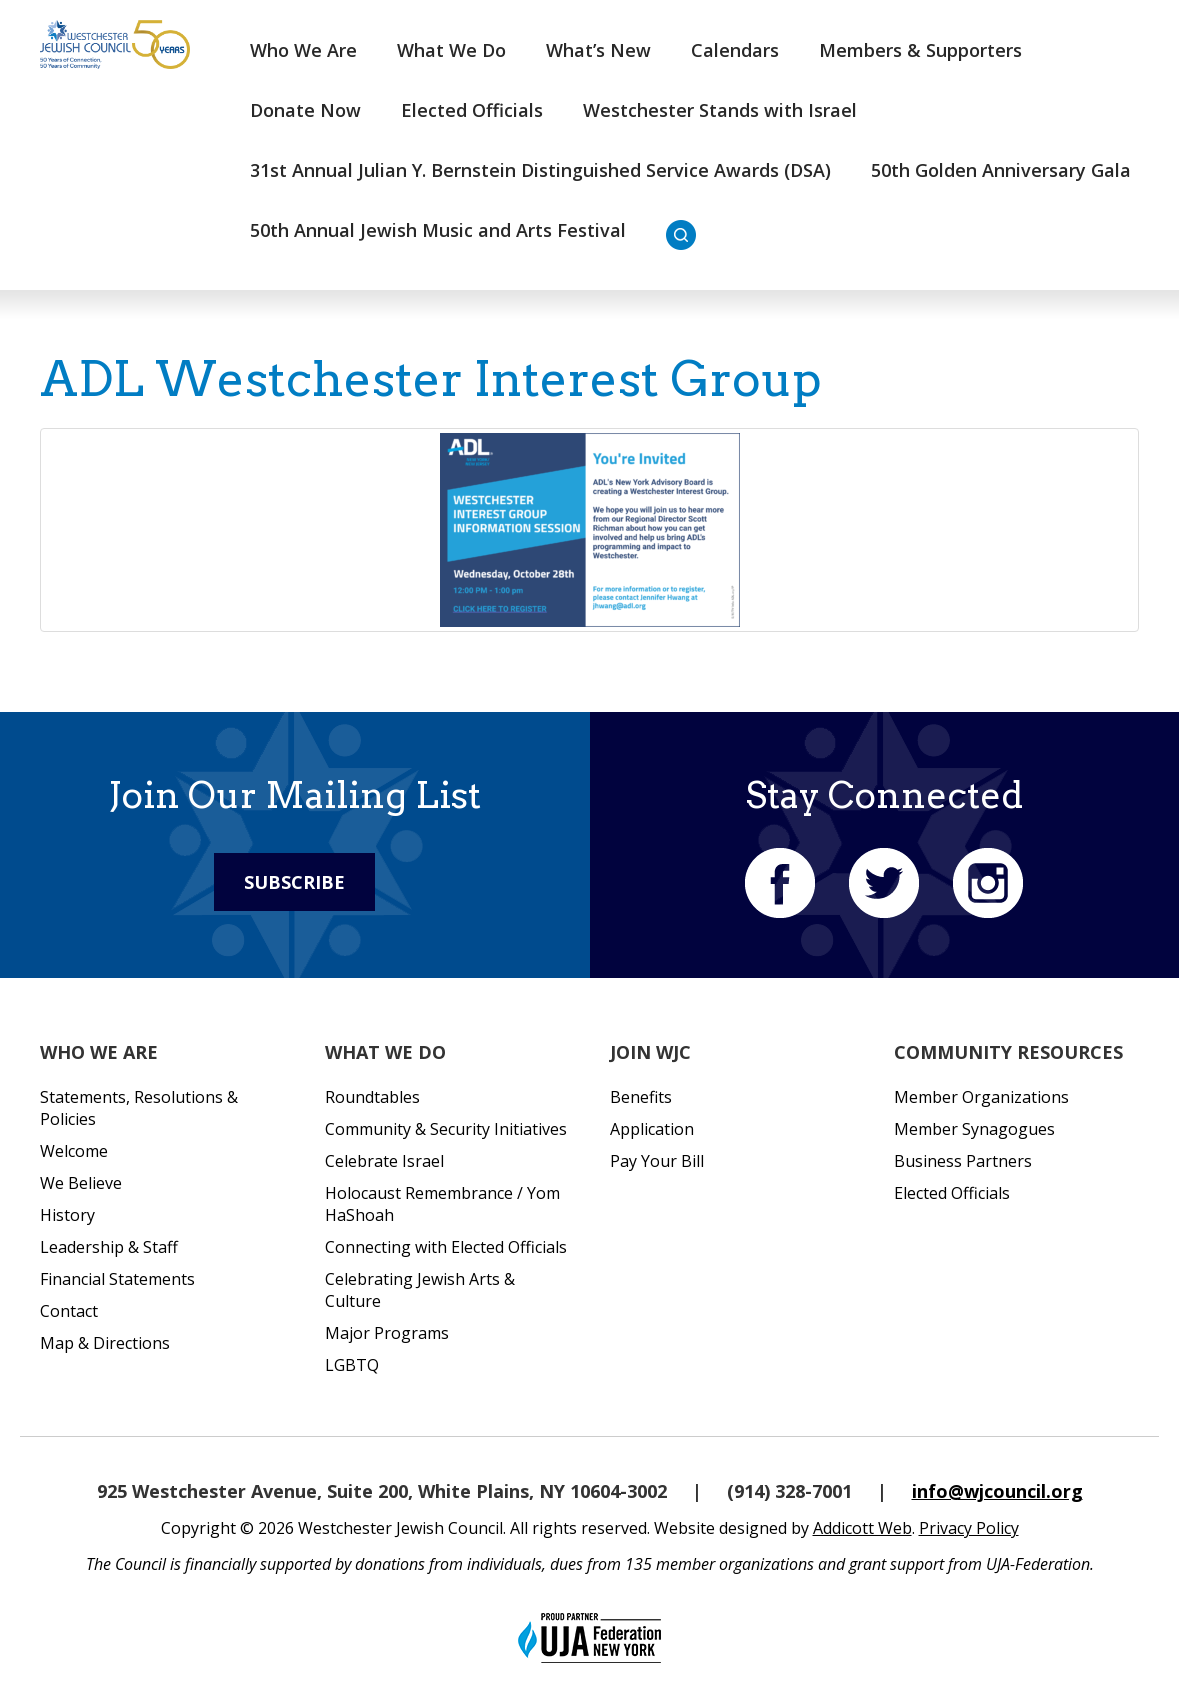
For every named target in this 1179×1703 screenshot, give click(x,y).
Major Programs (387, 1333)
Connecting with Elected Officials (446, 1247)
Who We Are (303, 50)
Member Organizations (981, 1097)
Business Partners (963, 1161)
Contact (69, 1311)
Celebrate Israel (384, 1161)
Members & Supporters (920, 50)
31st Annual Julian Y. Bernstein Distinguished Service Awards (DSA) (540, 170)
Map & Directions (105, 1343)
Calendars (735, 50)
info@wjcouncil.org (997, 1491)
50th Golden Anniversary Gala (1001, 170)
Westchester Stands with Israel (720, 110)
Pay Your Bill (657, 1161)
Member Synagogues (974, 1129)
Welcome (74, 1151)
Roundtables (372, 1097)
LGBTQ (352, 1365)
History (67, 1215)
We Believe (81, 1183)
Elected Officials (472, 110)
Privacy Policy (969, 1528)
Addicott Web (862, 1528)
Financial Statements (117, 1279)
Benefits (641, 1097)
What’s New (598, 50)
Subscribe (294, 882)
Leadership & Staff (109, 1247)
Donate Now (305, 110)
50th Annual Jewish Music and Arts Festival (438, 230)
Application (652, 1129)
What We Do (451, 50)
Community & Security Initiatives (446, 1129)
